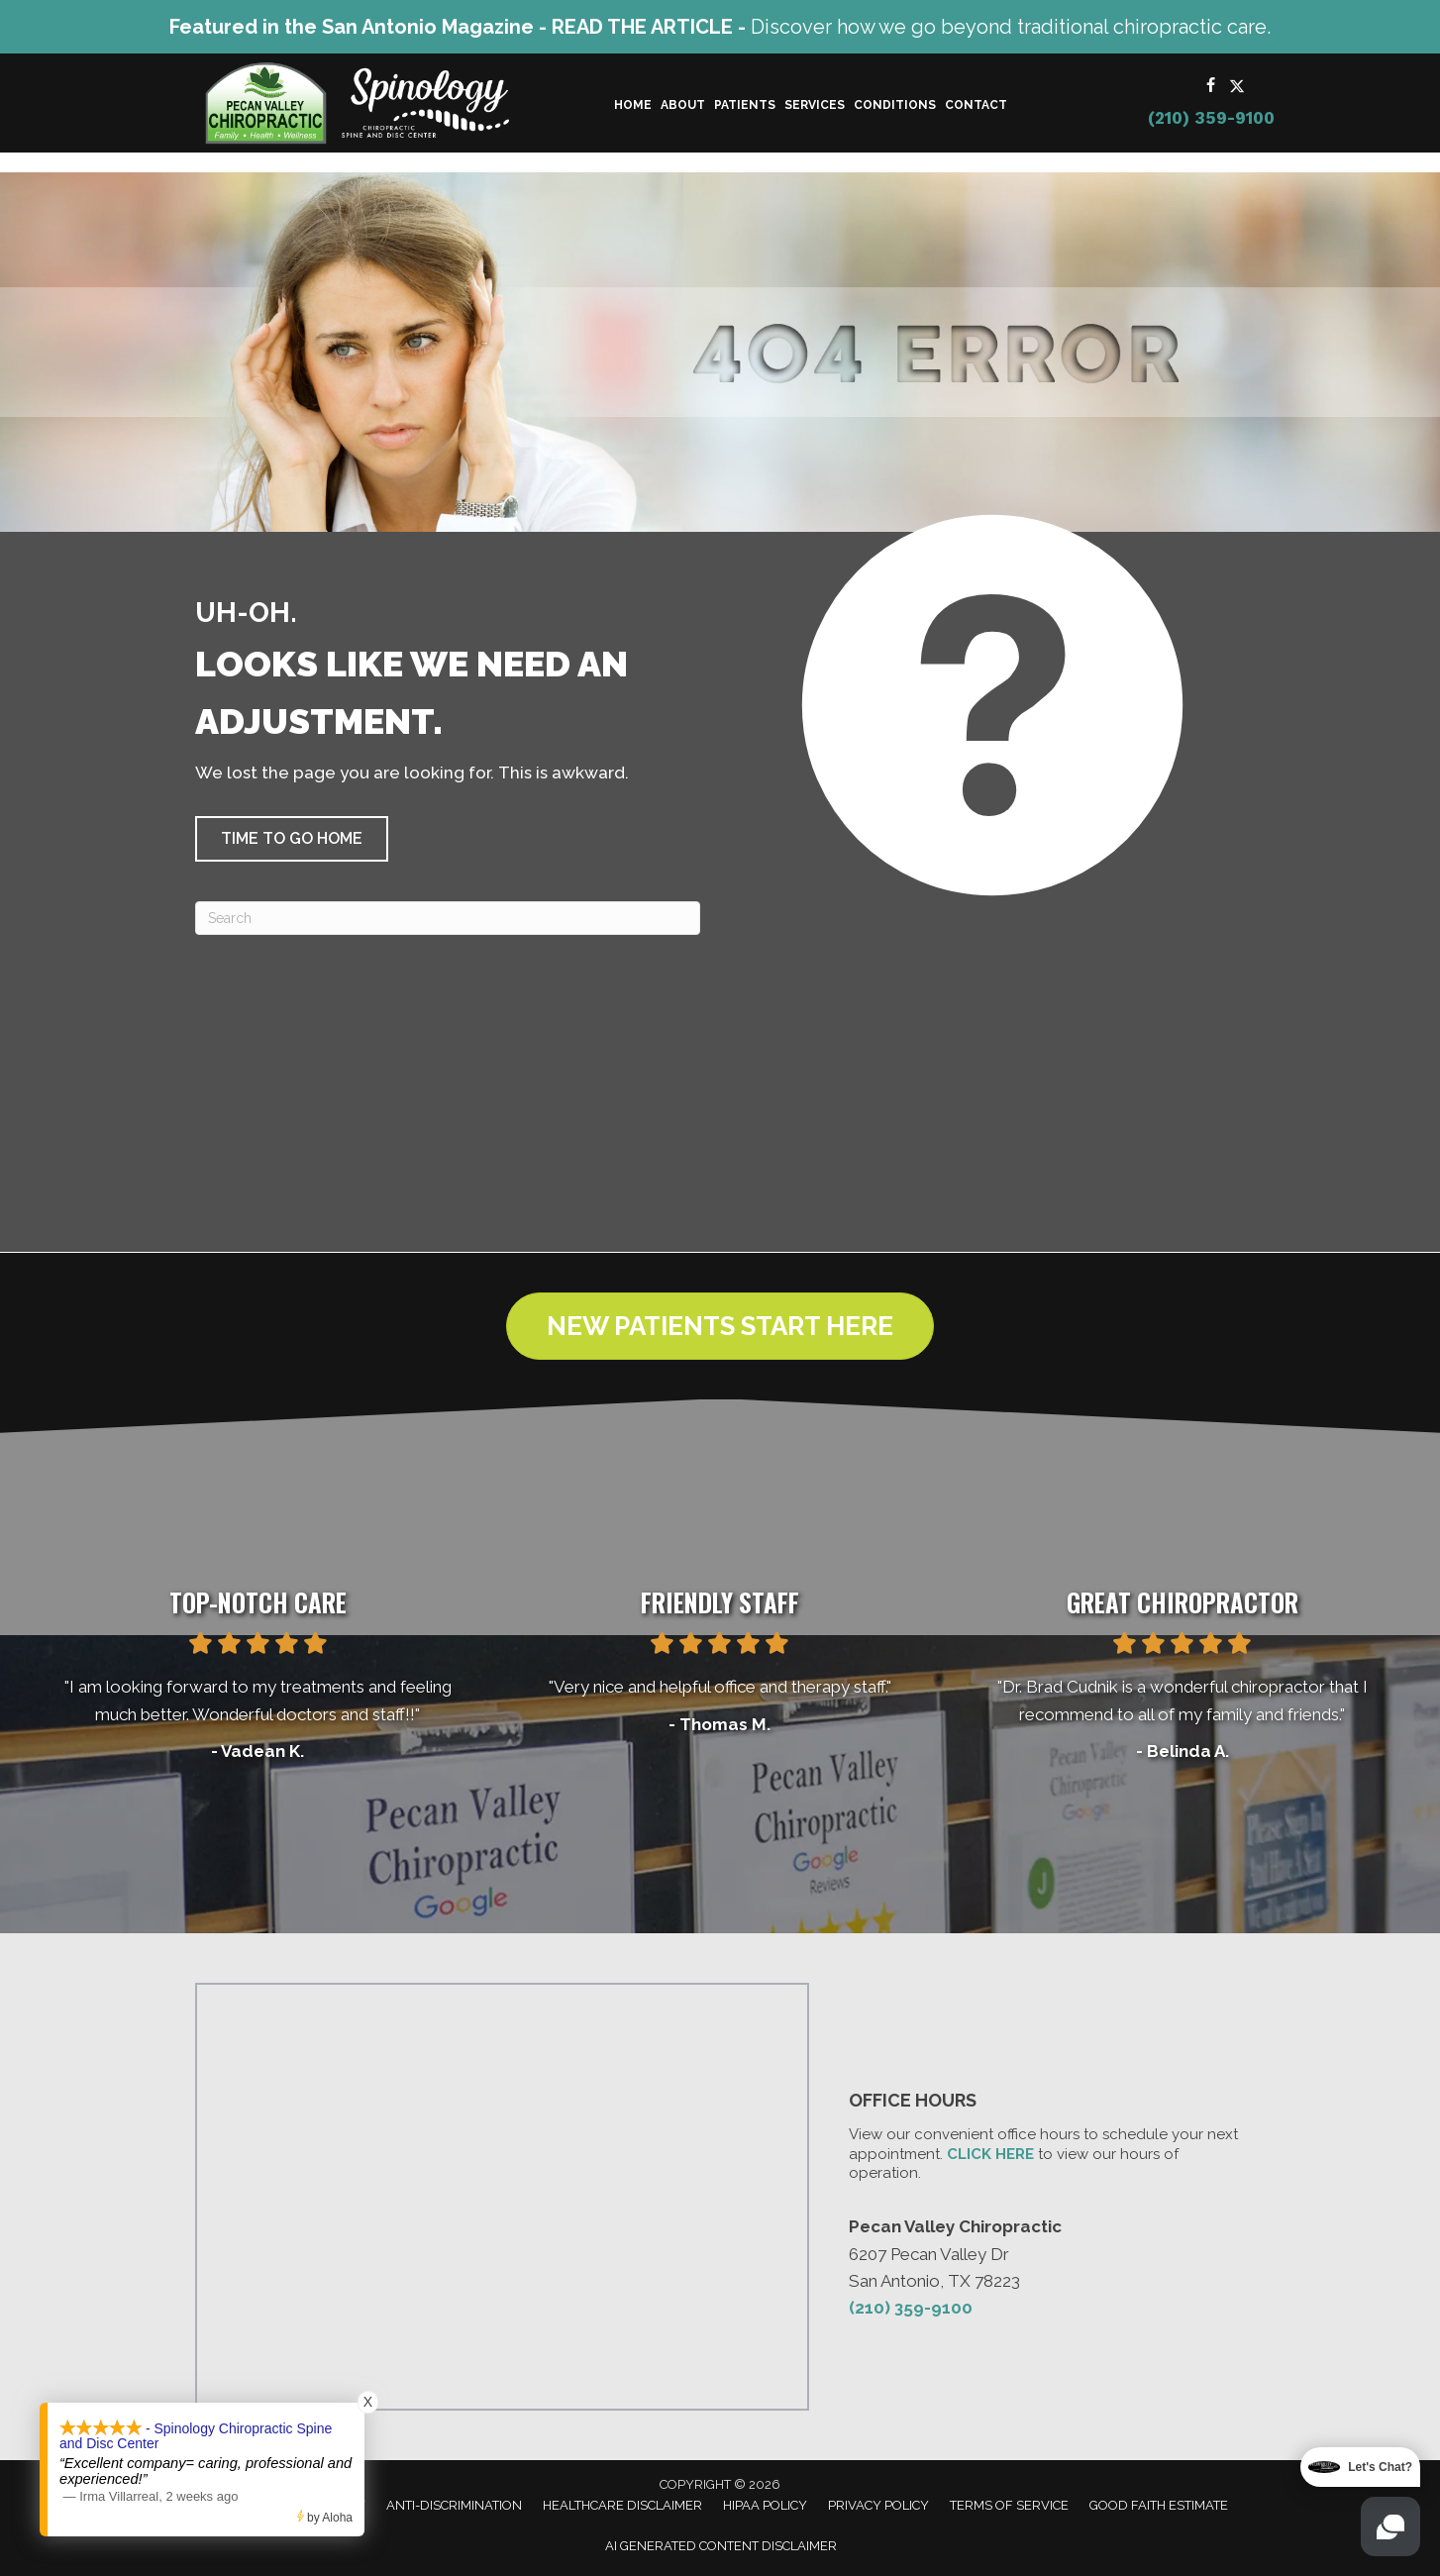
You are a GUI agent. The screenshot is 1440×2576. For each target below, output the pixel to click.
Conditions (895, 105)
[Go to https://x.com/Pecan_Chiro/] (1237, 86)
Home (633, 105)
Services (814, 105)
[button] (291, 839)
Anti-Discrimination (454, 2505)
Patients (744, 105)
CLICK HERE (990, 2154)
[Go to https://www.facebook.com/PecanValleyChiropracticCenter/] (1211, 86)
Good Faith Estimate (1158, 2505)
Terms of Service (1009, 2505)
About (683, 105)
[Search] (447, 918)
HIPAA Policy (765, 2505)
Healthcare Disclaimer (622, 2505)
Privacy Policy (878, 2505)
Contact (976, 105)
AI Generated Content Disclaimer (721, 2545)
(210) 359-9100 (1211, 118)
